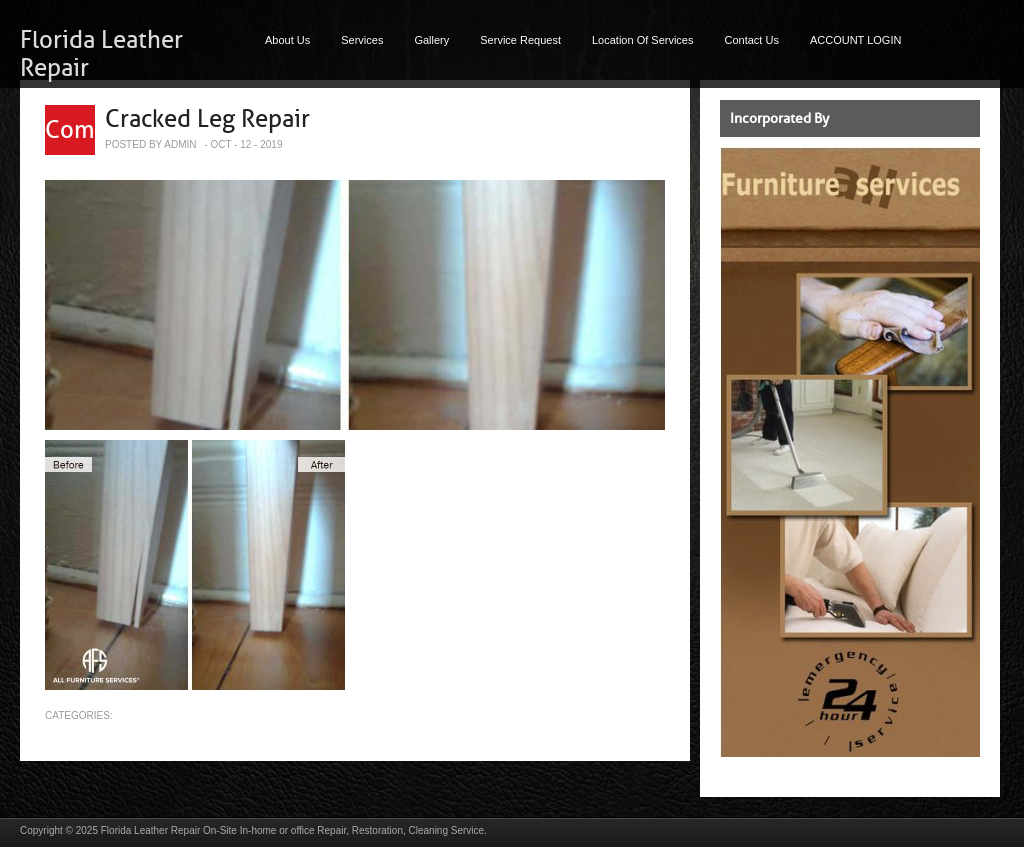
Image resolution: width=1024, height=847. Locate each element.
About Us (287, 40)
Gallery (431, 40)
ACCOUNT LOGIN (855, 40)
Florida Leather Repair (151, 830)
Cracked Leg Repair (207, 119)
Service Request (520, 40)
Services (362, 40)
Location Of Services (643, 40)
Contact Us (752, 40)
